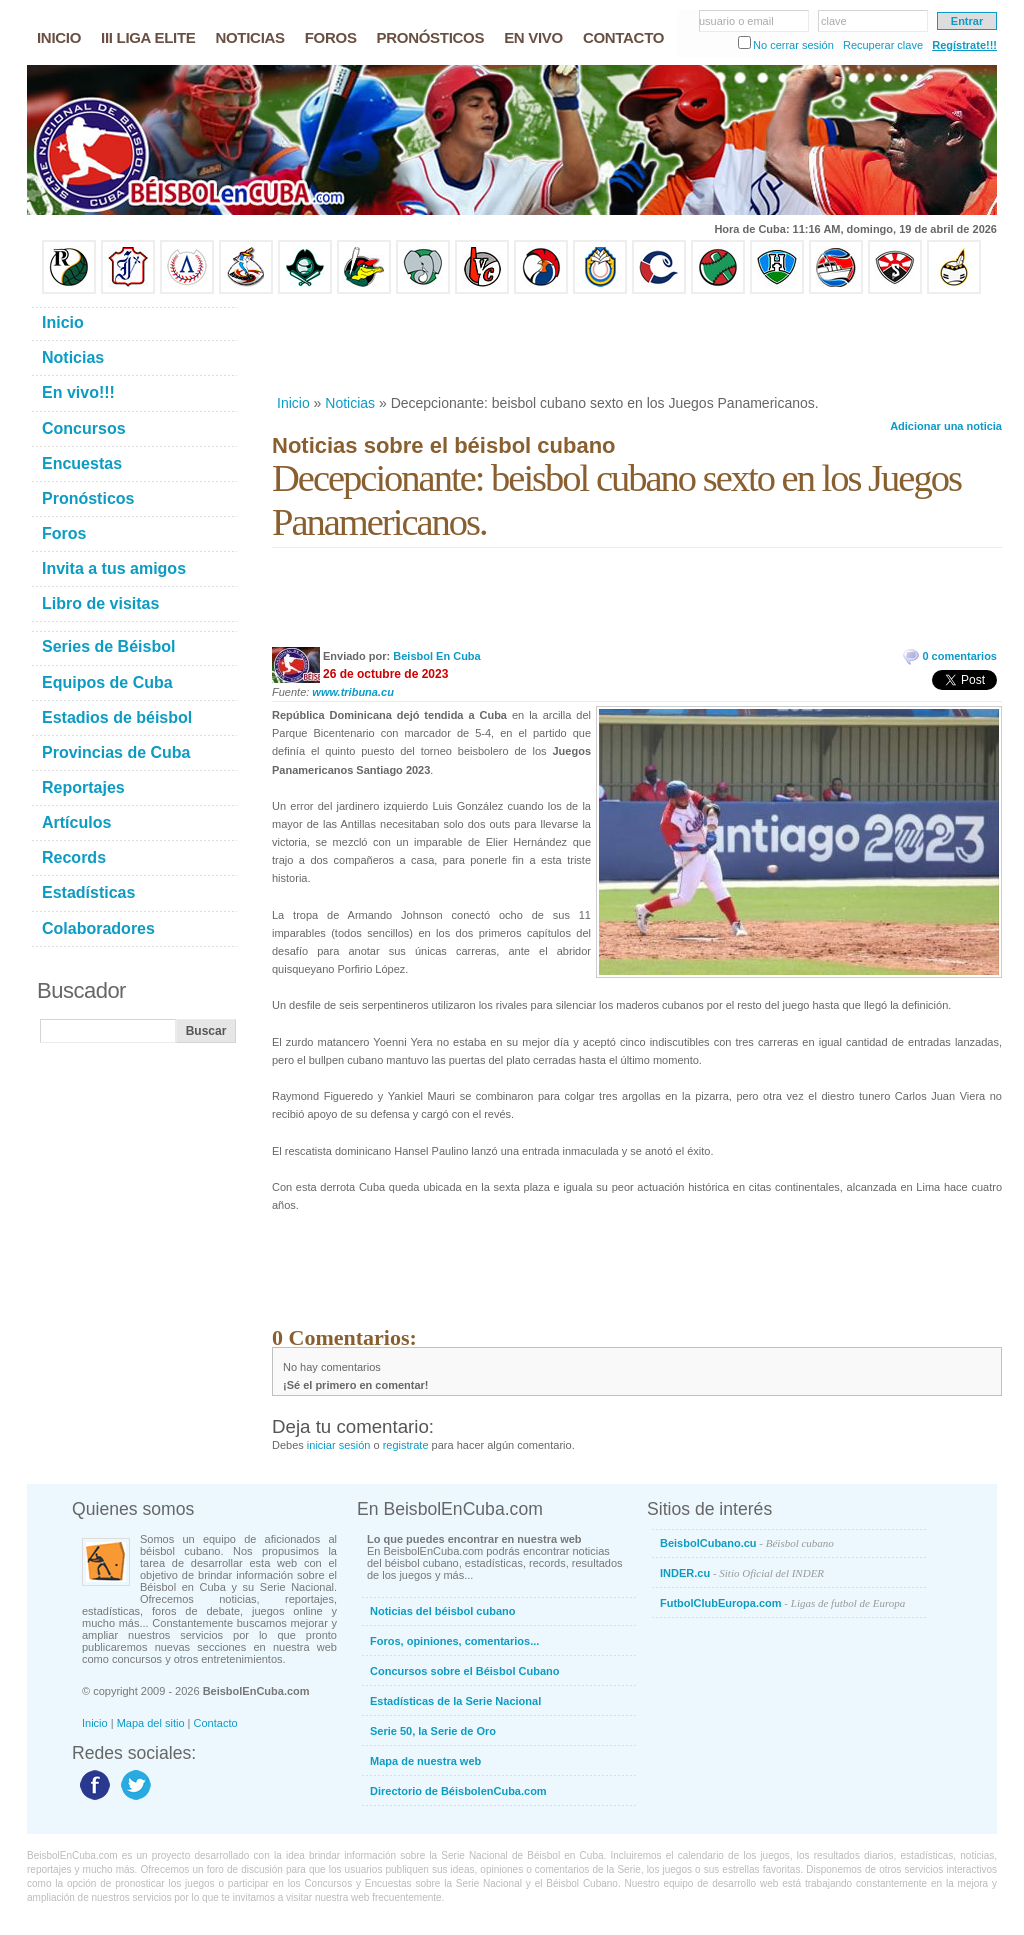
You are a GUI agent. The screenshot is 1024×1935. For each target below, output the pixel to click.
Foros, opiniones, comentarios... (454, 1641)
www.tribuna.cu (353, 692)
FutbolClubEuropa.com (782, 1603)
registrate (406, 1445)
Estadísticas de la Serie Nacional (455, 1701)
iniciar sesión (339, 1445)
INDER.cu (742, 1573)
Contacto (216, 1723)
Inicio (293, 403)
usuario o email (736, 21)
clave (834, 21)
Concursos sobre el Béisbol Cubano (464, 1671)
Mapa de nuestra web (425, 1761)
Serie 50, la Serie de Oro (433, 1731)
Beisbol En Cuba (436, 656)
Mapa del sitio (151, 1723)
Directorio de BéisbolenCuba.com (458, 1791)
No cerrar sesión (793, 45)
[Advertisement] (636, 344)
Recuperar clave (883, 45)
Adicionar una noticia (946, 426)
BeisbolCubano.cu (747, 1543)
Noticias (350, 403)
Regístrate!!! (964, 45)
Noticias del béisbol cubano (442, 1611)
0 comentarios (959, 656)
